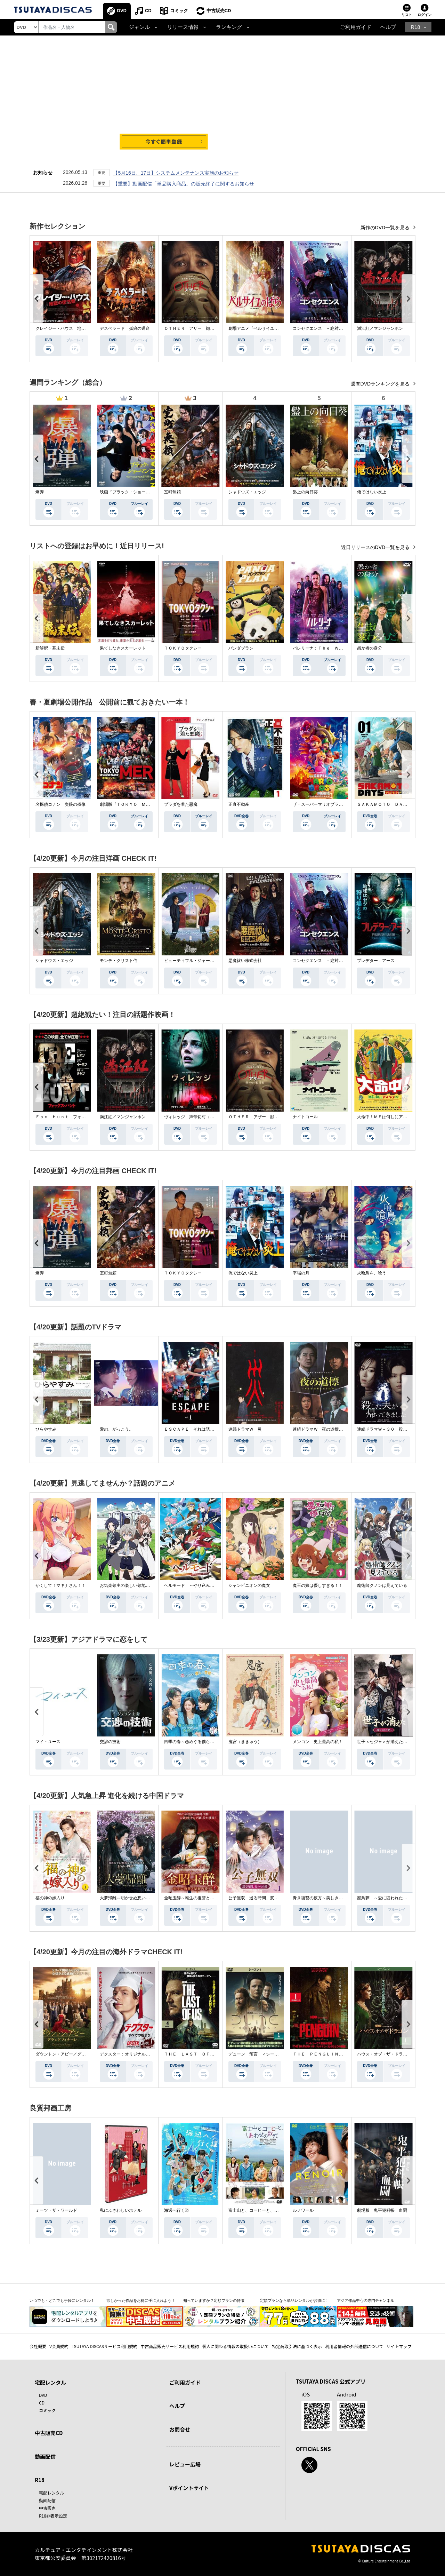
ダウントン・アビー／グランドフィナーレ (75, 2054)
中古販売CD (219, 10)
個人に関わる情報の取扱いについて (235, 2346)
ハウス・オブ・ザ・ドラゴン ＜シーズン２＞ (401, 2054)
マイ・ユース (47, 1741)
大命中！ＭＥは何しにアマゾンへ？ (390, 1116)
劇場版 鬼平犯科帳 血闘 (382, 2210)
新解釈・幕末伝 (50, 648)
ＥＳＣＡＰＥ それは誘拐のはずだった (201, 1429)
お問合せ (179, 2429)
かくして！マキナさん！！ (60, 1585)
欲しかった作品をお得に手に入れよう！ (140, 2300)
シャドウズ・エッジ (247, 492)
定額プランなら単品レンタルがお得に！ (294, 2300)
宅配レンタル (51, 2493)
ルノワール (303, 2210)
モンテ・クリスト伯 (118, 960)
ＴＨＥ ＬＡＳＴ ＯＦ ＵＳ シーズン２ (206, 2054)
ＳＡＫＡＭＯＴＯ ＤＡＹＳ (384, 804)
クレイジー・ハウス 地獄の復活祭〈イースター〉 (83, 328)
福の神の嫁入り (50, 1897)
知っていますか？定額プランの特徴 (213, 2300)
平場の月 (301, 1273)
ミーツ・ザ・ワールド (56, 2210)
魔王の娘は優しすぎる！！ (318, 1585)
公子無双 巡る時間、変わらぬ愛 (259, 1897)
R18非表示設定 (53, 2516)
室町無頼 (172, 492)
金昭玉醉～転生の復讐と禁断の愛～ (197, 1897)
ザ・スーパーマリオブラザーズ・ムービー (332, 804)
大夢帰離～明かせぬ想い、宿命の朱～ (135, 1897)
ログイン (424, 15)
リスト (407, 15)
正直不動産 (238, 804)
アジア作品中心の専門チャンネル (365, 2300)
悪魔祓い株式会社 (245, 960)
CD (148, 10)
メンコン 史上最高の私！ (318, 1741)
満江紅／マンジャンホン (380, 328)
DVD (122, 10)
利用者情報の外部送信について (354, 2346)
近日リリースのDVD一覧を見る (376, 547)
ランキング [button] (229, 27)
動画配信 (45, 2456)
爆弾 (39, 492)
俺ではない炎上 (371, 492)
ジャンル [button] (139, 27)
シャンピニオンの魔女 (249, 1585)
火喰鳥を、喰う (371, 1273)
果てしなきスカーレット (123, 648)
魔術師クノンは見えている (382, 1585)
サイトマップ (399, 2346)
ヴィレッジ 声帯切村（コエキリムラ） (201, 1116)
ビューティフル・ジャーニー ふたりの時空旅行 (210, 960)
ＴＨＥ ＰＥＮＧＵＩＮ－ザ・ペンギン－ (332, 2054)
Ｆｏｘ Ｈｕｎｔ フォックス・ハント (73, 1116)
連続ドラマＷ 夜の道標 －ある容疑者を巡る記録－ (343, 1429)
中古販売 (47, 2508)
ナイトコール (305, 1116)
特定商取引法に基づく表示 (297, 2346)
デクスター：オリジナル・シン (129, 2054)
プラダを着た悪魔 (180, 804)
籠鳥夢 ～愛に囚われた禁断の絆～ (390, 1897)
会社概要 (38, 2346)
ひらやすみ (45, 1429)
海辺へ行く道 (176, 2210)
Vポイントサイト (189, 2487)
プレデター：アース (376, 960)
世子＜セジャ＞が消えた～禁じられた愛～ (396, 1741)
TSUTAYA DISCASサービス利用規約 (104, 2346)
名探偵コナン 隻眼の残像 (60, 804)
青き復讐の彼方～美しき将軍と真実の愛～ (332, 1897)
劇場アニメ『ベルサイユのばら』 (259, 328)
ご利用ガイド (355, 27)
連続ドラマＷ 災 (245, 1429)
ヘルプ (388, 27)
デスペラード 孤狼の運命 (125, 328)
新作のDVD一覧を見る (386, 227)
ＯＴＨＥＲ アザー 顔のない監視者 (199, 328)
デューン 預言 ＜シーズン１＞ (259, 2054)
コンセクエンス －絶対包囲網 (322, 328)
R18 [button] (415, 27)
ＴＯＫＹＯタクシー (183, 648)
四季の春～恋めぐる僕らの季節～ (195, 1741)
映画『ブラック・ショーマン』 (129, 492)
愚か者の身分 (369, 648)
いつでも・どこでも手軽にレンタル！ (62, 2300)
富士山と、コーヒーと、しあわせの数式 (266, 2210)
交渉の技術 (110, 1741)
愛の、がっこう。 (116, 1429)
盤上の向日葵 (305, 492)
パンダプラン (240, 648)
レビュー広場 (185, 2464)
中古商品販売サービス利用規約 (169, 2346)
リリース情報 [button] (183, 27)
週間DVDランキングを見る (381, 384)
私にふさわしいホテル (120, 2210)
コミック (179, 10)
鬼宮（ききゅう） (245, 1741)
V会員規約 (58, 2346)
